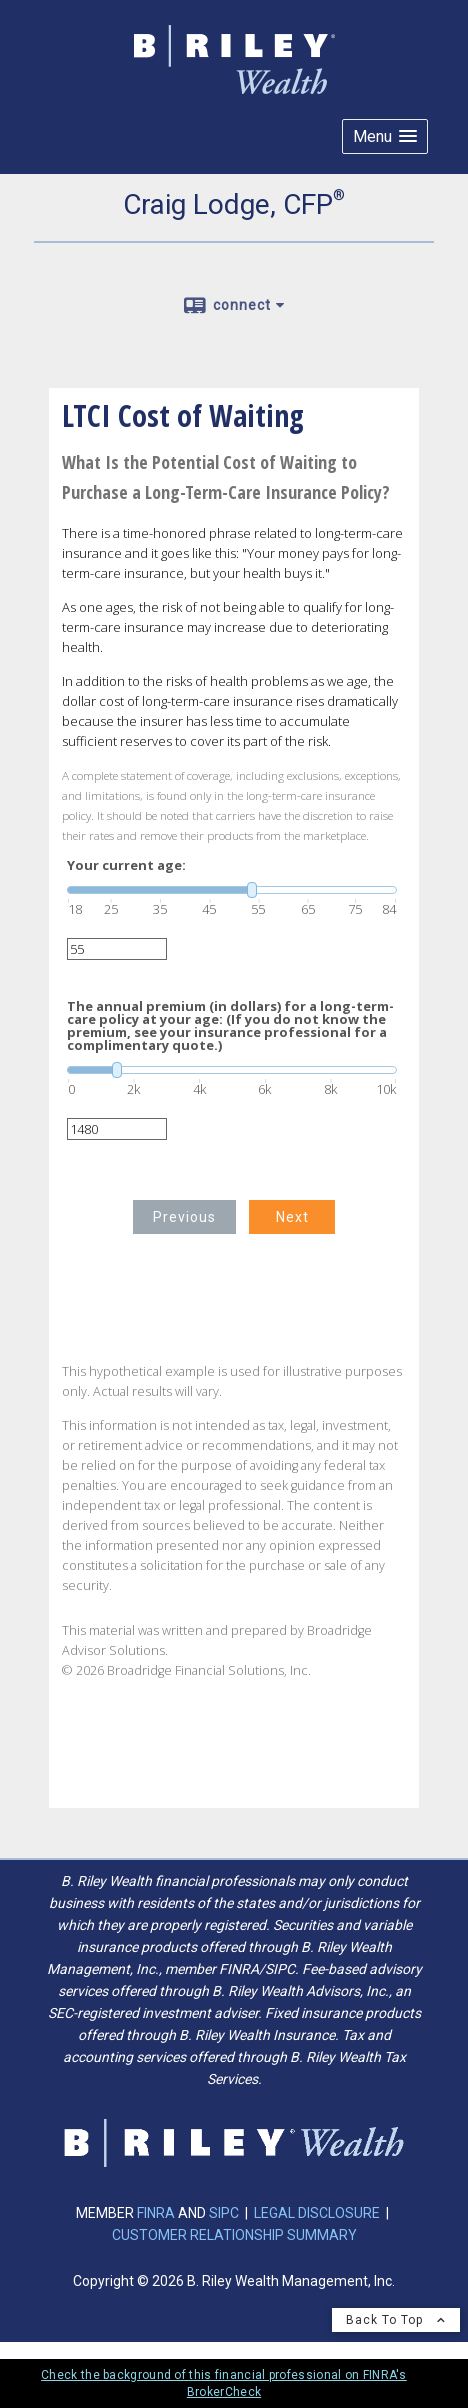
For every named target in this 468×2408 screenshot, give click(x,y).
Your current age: (126, 865)
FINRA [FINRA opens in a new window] (157, 2213)
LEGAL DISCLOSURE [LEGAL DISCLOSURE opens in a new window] (317, 2213)
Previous (184, 1217)
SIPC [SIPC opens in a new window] (224, 2213)
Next (292, 1217)
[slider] (232, 890)
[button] (385, 136)
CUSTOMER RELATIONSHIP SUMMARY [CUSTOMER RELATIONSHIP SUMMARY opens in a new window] (234, 2235)
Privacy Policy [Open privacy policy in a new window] (82, 2348)
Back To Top (396, 2320)
